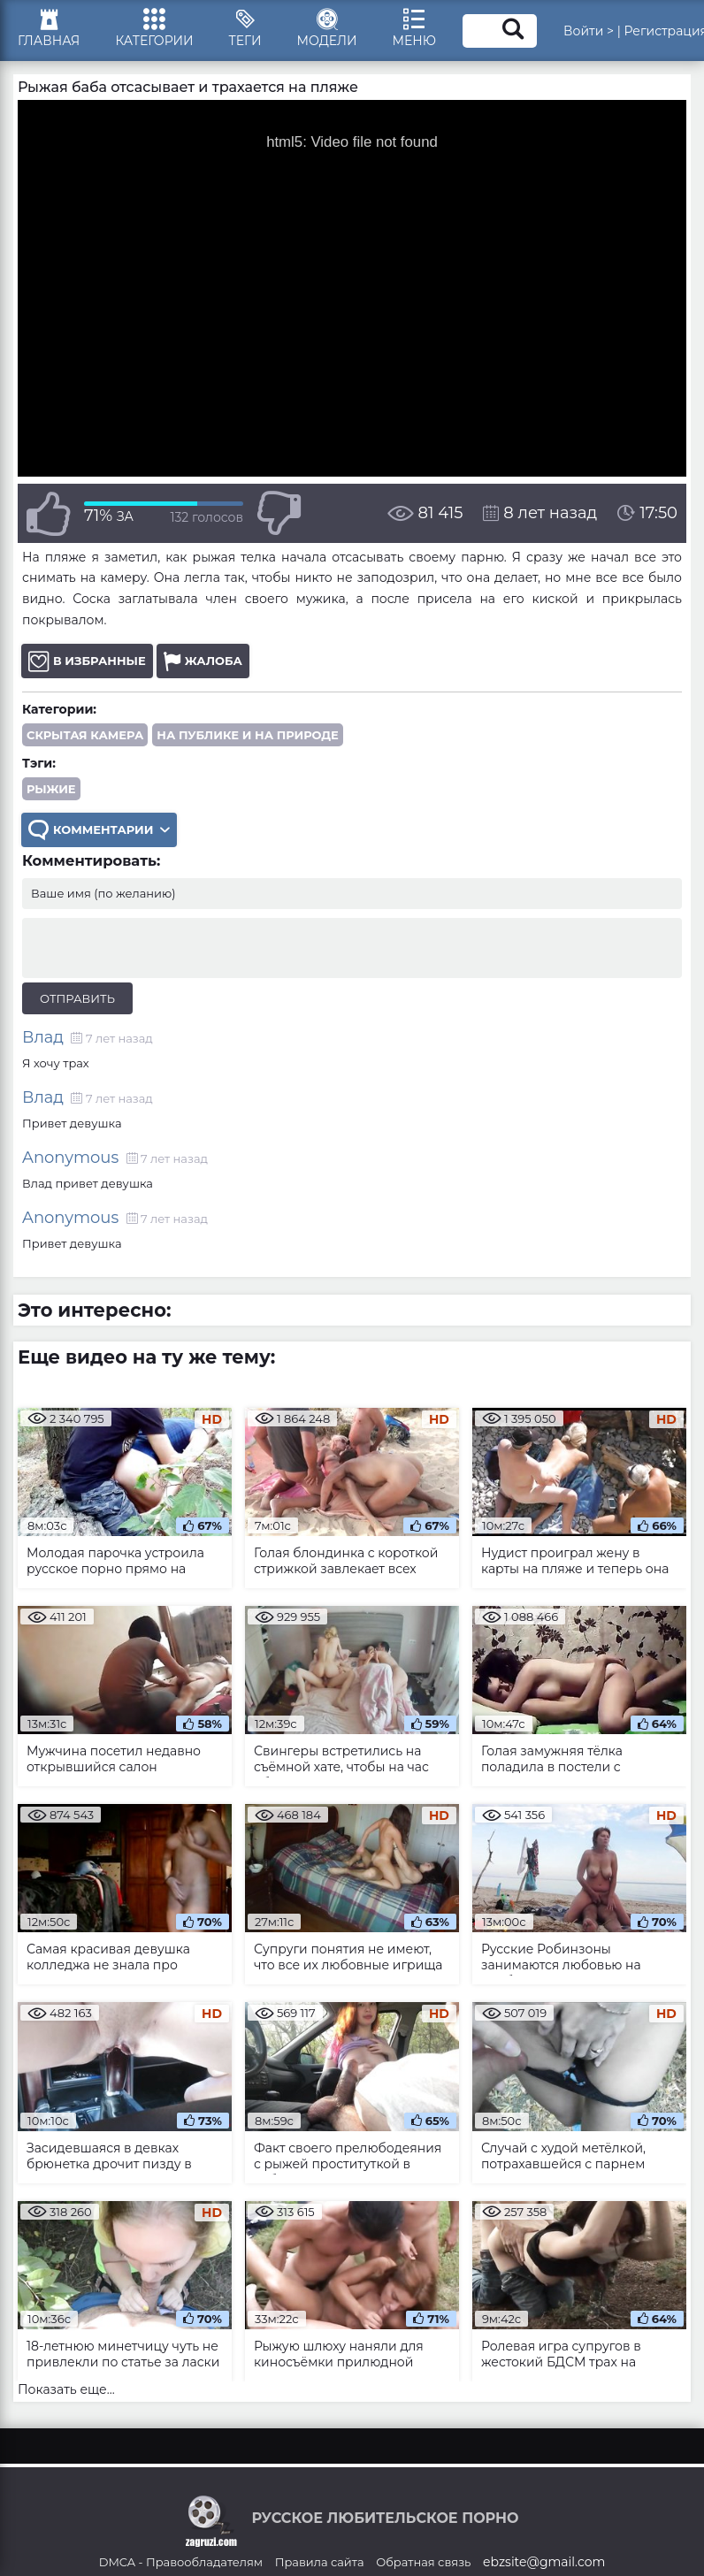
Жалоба (203, 661)
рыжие (51, 789)
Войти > (588, 31)
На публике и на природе (248, 735)
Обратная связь (423, 2562)
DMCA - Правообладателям (181, 2562)
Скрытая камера (85, 735)
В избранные (87, 661)
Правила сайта (319, 2562)
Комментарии (99, 830)
